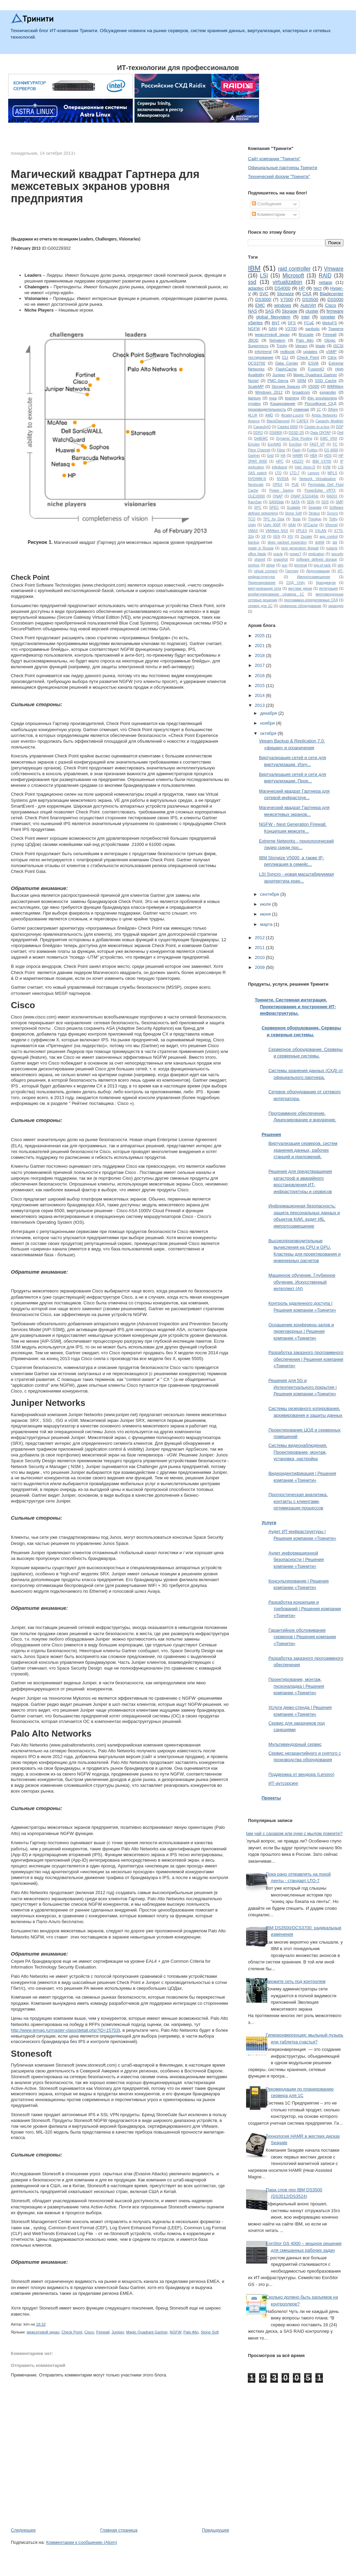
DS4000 (282, 288)
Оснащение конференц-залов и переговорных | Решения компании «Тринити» (301, 1331)
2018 (260, 655)
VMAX (253, 531)
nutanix (332, 548)
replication (316, 554)
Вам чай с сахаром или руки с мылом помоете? (293, 1833)
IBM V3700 (321, 461)
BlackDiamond (278, 421)
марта (267, 924)
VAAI (292, 525)
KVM (327, 467)
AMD (269, 415)
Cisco (89, 2332)
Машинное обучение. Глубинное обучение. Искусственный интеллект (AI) (301, 1282)
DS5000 (335, 299)
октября (268, 733)
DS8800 (275, 433)
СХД (306, 293)
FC (335, 444)
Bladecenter (331, 293)
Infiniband (279, 467)
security (337, 554)
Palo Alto (191, 2332)
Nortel (253, 380)
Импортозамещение (313, 577)
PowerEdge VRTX (320, 490)
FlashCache (286, 369)
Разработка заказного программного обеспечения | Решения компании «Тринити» (305, 1359)
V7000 (286, 299)
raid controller (294, 269)
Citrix (332, 357)
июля (266, 904)
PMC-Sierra (278, 380)
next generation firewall (299, 548)
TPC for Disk (274, 519)
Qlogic (330, 340)
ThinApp (315, 519)
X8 (263, 536)
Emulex (254, 444)
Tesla (296, 519)
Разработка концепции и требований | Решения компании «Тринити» (304, 1609)
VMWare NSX (277, 531)
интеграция (328, 588)
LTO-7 (295, 473)
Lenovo (313, 473)
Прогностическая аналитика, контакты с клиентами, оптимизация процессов (298, 1501)
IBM (254, 268)
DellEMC (261, 438)
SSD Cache (326, 380)
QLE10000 (256, 496)
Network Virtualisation (317, 479)
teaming (292, 398)
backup (253, 542)
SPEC (274, 507)
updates (310, 351)
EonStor (295, 444)
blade (320, 345)
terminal (300, 565)
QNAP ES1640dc (304, 496)
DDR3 (258, 433)
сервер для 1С (260, 606)
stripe (270, 565)
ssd (252, 282)
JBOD (253, 340)
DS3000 (263, 299)
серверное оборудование (300, 606)
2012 (260, 937)
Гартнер (291, 571)
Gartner (254, 455)
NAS (252, 311)
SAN (273, 328)
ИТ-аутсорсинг (283, 1783)
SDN (310, 502)
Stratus (314, 513)
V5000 (313, 386)
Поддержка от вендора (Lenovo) (301, 1774)
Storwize (285, 293)
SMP (340, 502)
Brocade (306, 334)
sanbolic (312, 328)
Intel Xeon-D (305, 467)
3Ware (333, 409)
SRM (301, 380)
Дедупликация (318, 571)
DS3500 (310, 299)
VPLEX (301, 531)
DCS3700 (256, 363)
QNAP (278, 496)
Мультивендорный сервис (295, 1744)
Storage (290, 311)
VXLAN (320, 531)
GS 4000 (331, 450)
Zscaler (306, 536)
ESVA (313, 363)
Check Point (71, 2332)
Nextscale (256, 485)
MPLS (332, 473)
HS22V (297, 461)
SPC (257, 507)
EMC (260, 305)
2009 (260, 967)
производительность (267, 409)
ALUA (252, 415)
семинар (301, 409)
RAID (325, 275)
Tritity (333, 519)
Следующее (23, 2530)
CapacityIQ (262, 427)
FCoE (309, 322)
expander (327, 392)
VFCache (310, 525)
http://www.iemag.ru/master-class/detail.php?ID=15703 (64, 2030)
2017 (260, 665)
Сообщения (266, 203)
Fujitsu (312, 450)
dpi (334, 542)
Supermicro (258, 345)
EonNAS (274, 444)
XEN (276, 536)
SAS (269, 311)
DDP (339, 427)
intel (305, 316)
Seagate (315, 507)
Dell (340, 433)
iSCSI (338, 345)
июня (266, 914)
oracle (278, 554)
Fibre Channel (259, 450)
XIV (290, 536)
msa (272, 398)
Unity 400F (272, 525)
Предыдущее (215, 2530)
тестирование (260, 357)
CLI (285, 357)
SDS (325, 502)
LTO (278, 473)
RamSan (254, 502)
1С (318, 409)
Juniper (118, 2332)
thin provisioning (322, 398)
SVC (264, 293)
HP (302, 288)
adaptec (256, 288)
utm (340, 565)
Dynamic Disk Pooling (294, 438)
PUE (295, 485)
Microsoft (293, 275)
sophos (253, 565)
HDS (327, 455)
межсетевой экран (43, 2332)
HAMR (298, 455)
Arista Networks (324, 415)
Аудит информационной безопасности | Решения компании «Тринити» (296, 1559)
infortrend (263, 351)
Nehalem (277, 340)
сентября (270, 894)
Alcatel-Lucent (292, 415)
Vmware (333, 269)
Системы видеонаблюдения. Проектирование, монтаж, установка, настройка (297, 1452)
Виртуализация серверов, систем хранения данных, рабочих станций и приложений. (302, 1150)
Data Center (286, 363)
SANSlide (276, 502)
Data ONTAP (320, 433)
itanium (254, 398)
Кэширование (282, 403)
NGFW (175, 2332)
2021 (260, 645)
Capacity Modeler (329, 421)
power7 (295, 554)
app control (328, 536)
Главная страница (119, 2530)
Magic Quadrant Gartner (147, 2332)
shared (259, 559)
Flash (296, 450)
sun (284, 565)
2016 (260, 675)
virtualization (287, 282)
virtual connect (265, 571)
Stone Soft (210, 2332)
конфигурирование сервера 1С (276, 594)
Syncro (332, 513)
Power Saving (281, 490)
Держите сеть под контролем (296, 1981)
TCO (251, 519)
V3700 (291, 328)
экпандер (336, 606)
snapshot (280, 559)
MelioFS (329, 322)
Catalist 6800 (287, 427)
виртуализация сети (264, 588)
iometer (328, 316)
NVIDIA (283, 479)
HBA (313, 455)
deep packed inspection (287, 542)
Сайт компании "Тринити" (274, 158)
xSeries (255, 322)
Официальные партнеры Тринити (282, 167)
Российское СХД (321, 403)
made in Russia (260, 548)
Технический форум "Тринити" (279, 176)
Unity (252, 525)
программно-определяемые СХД (311, 600)
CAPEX (303, 421)
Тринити (335, 328)
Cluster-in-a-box (317, 427)
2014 (260, 695)
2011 (260, 947)
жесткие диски (300, 588)
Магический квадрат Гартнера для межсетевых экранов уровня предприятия (105, 186)
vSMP (331, 351)
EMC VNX (328, 438)
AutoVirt (308, 305)
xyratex (254, 403)
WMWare (335, 386)
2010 (260, 957)
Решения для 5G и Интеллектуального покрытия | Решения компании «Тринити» (302, 1387)
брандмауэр (326, 583)
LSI (264, 275)
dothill (319, 542)
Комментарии (268, 214)
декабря (269, 713)
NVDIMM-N (257, 479)
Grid (270, 455)
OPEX (278, 485)
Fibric (281, 450)
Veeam (301, 345)
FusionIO (316, 369)
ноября (268, 723)
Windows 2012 (269, 392)
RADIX (332, 496)
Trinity (281, 345)
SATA (295, 502)
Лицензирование (261, 583)
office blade (257, 554)
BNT (276, 322)
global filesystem (273, 316)
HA (283, 455)
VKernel (331, 525)
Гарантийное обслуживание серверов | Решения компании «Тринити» (302, 1637)
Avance (253, 421)
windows (282, 305)
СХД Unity (295, 583)
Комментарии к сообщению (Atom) (81, 2542)
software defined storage (316, 559)
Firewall (103, 2332)
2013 (260, 705)
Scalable (293, 507)
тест (317, 288)
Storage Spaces (285, 386)
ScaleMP (256, 386)
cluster (311, 311)
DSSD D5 (296, 433)
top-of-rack (322, 565)
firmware (334, 311)
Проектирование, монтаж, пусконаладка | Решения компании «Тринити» (296, 1686)
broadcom (301, 392)
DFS (292, 322)
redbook (287, 351)
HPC (279, 461)
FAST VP (317, 444)
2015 (260, 685)
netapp (325, 282)
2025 (260, 635)
